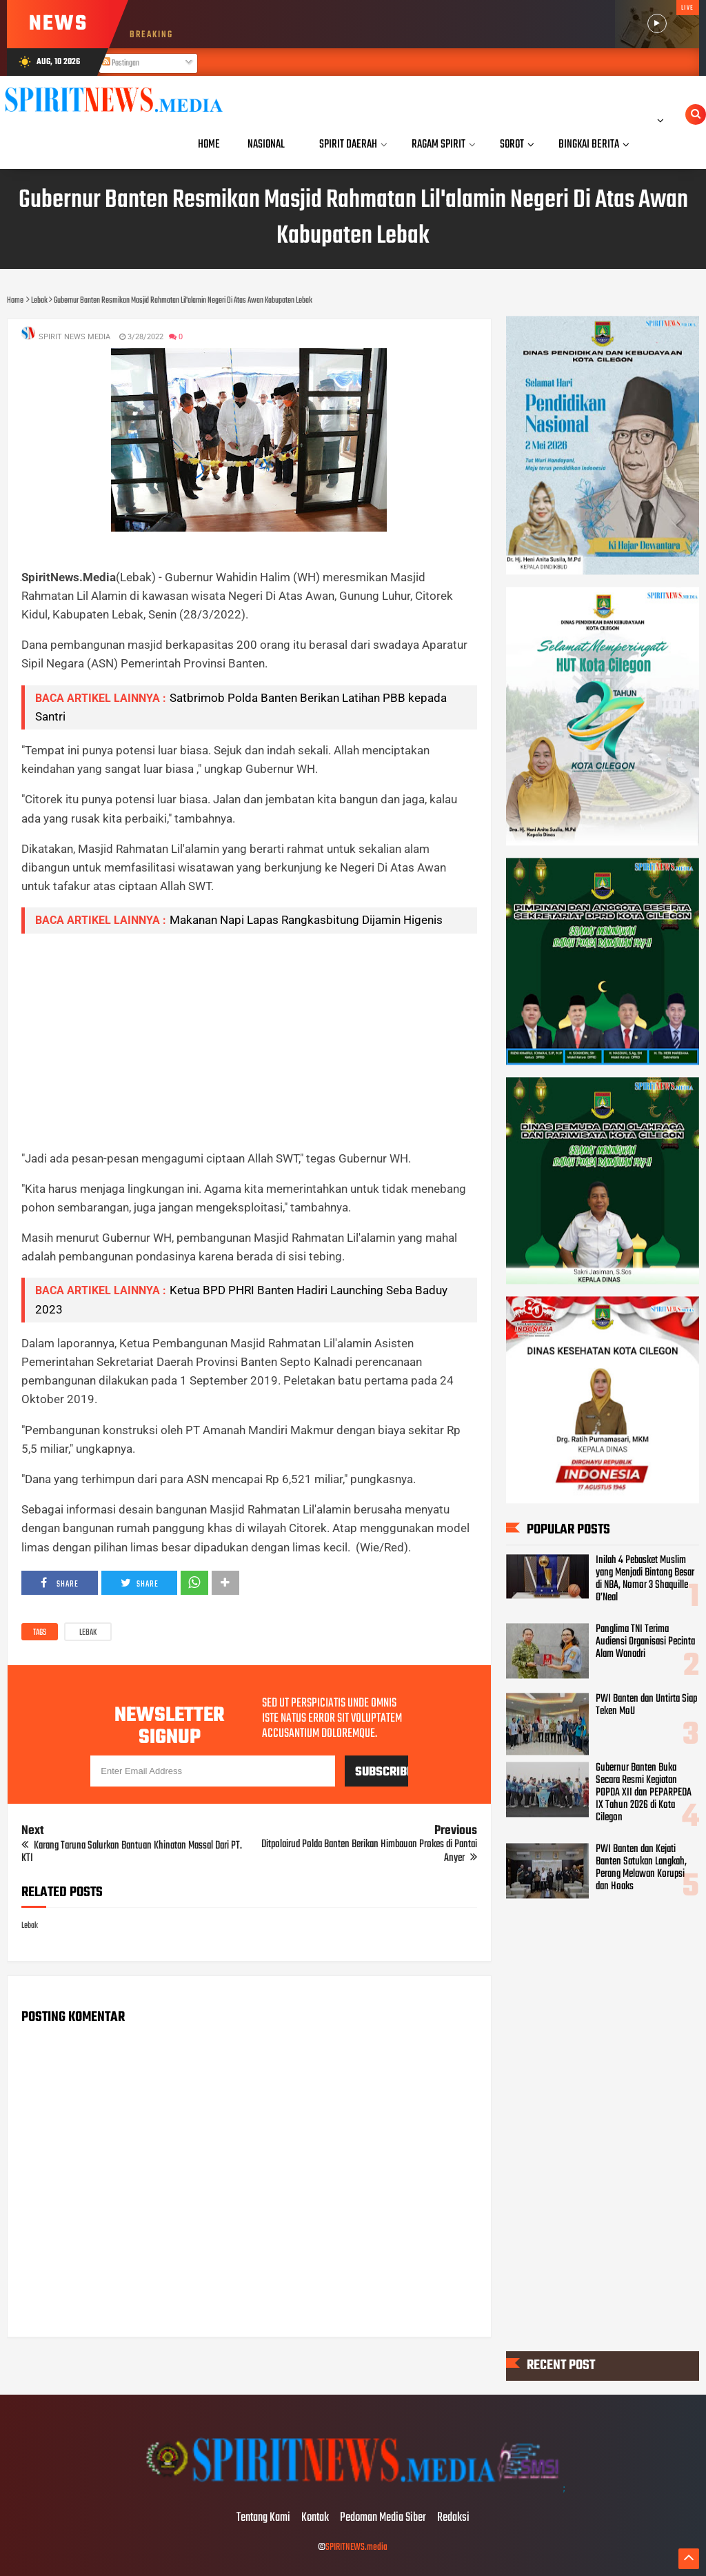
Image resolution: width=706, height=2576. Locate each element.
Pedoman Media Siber (383, 2518)
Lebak (88, 1633)
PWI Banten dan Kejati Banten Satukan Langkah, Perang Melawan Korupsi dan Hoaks (641, 1868)
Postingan (120, 63)
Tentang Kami (263, 2518)
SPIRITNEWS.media (356, 2547)
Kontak (315, 2518)
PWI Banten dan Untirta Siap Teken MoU (646, 1705)
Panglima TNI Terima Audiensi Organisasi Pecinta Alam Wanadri (645, 1642)
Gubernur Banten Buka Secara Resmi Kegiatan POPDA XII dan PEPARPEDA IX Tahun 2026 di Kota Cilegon (644, 1793)
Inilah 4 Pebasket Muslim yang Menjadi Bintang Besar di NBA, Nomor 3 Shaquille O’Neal (645, 1579)
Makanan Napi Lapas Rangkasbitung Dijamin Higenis (306, 920)
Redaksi (453, 2518)
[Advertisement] (248, 1041)
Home (209, 144)
